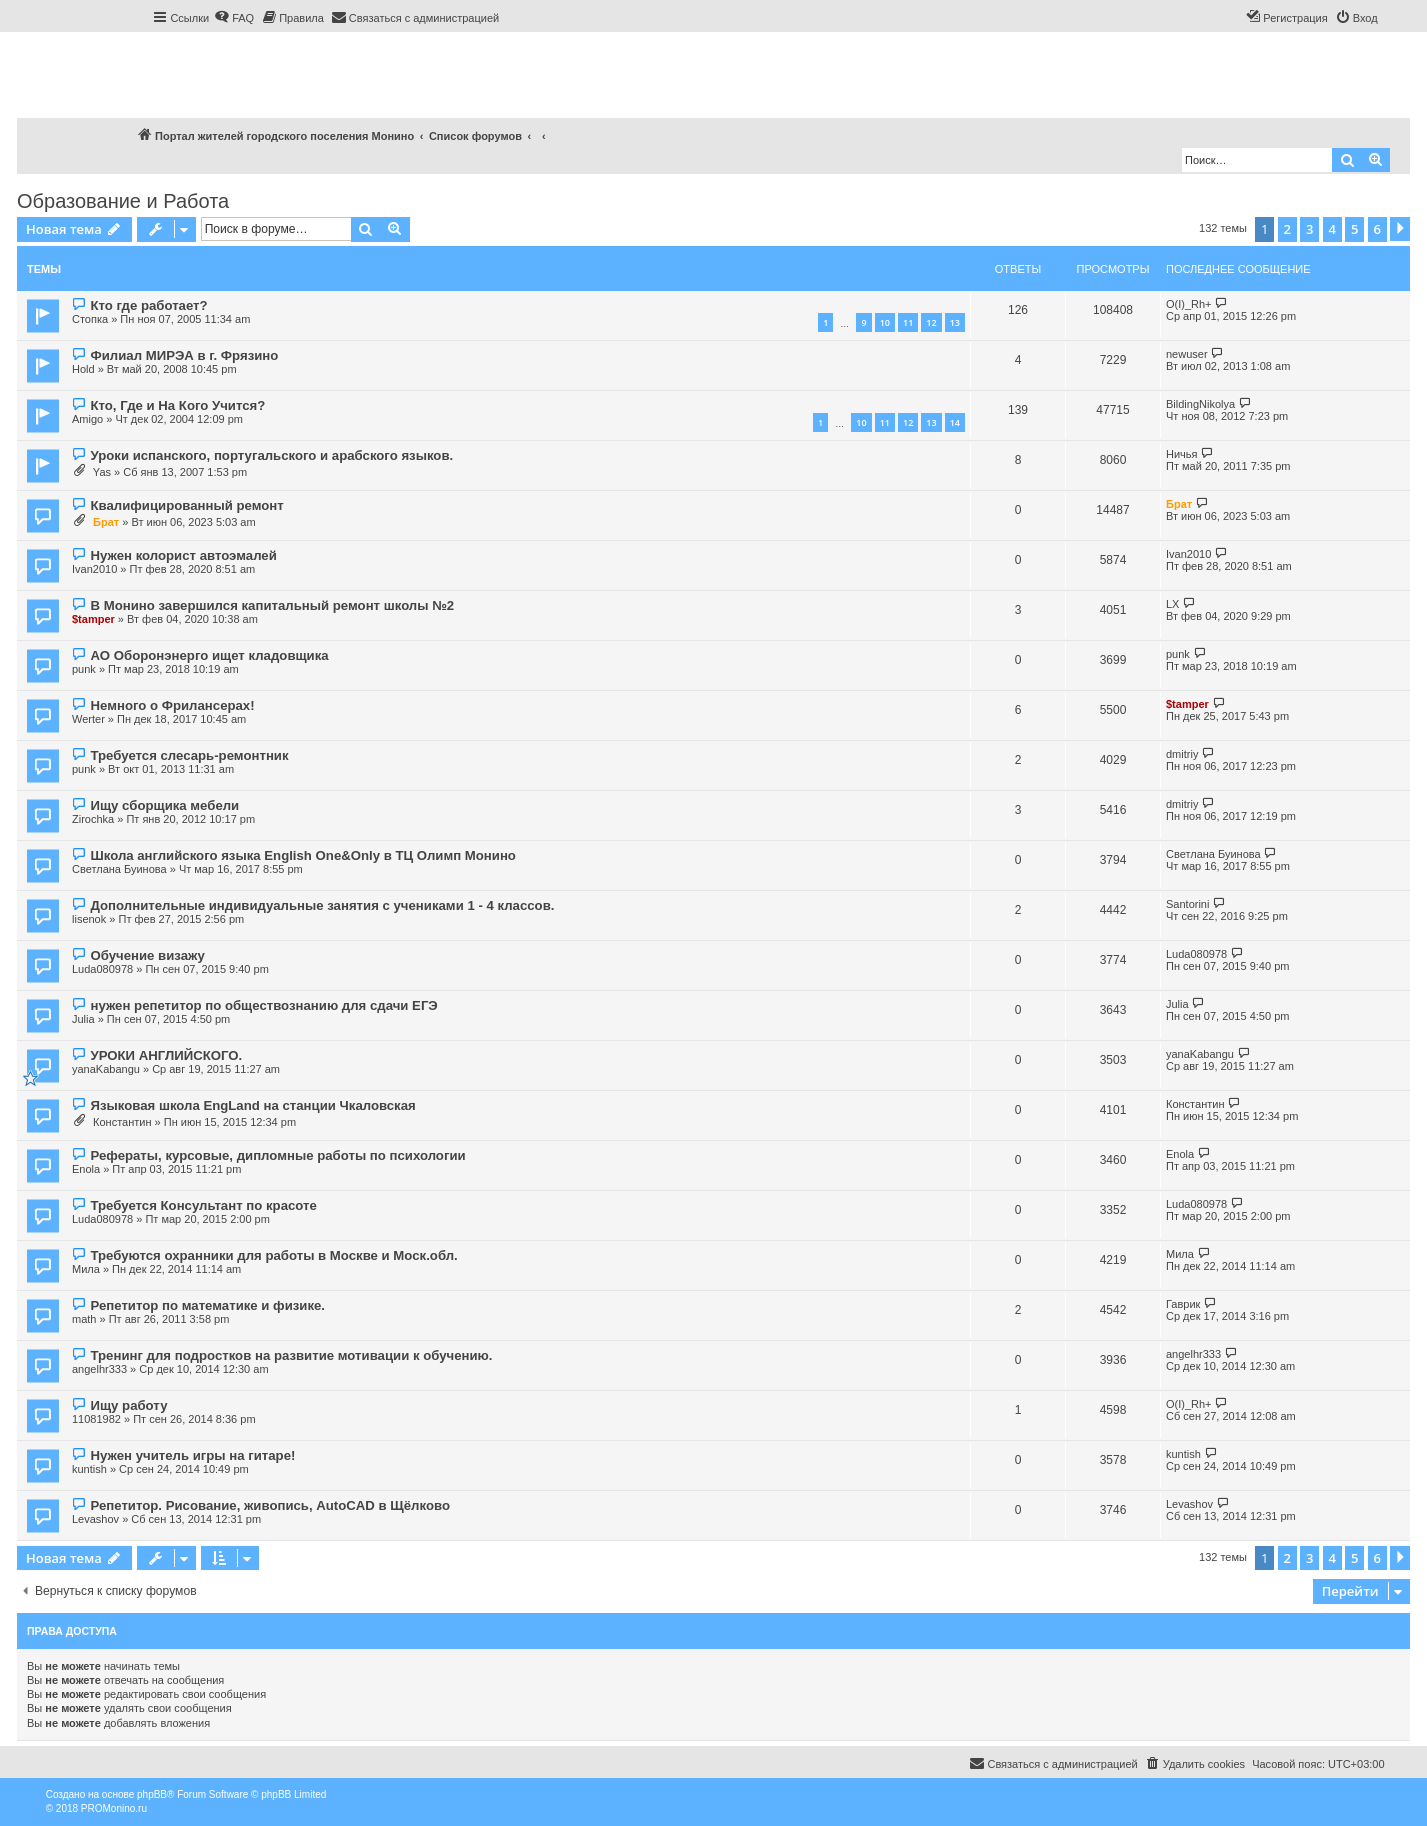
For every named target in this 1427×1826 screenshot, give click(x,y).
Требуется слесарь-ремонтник (189, 755)
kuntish (89, 1469)
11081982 (96, 1419)
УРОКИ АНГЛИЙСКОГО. (166, 1055)
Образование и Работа (123, 201)
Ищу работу (128, 1405)
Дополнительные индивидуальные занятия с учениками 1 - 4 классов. (322, 905)
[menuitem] (234, 18)
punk (84, 669)
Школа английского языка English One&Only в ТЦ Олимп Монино (302, 855)
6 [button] (1377, 229)
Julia (83, 1019)
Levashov (95, 1519)
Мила (86, 1269)
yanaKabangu (106, 1069)
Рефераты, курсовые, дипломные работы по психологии (277, 1155)
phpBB (152, 1794)
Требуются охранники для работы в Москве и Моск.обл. (273, 1255)
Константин (122, 1122)
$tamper (93, 619)
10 (885, 322)
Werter (88, 719)
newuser (1187, 354)
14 (955, 422)
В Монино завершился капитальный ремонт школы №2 (272, 605)
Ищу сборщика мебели (164, 805)
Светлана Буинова (119, 869)
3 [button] (1309, 229)
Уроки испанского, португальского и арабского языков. (271, 455)
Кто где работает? (148, 305)
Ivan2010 (94, 569)
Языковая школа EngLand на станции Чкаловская (252, 1105)
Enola (86, 1169)
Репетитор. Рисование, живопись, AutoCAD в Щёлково (269, 1505)
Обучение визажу (147, 955)
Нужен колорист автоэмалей (183, 555)
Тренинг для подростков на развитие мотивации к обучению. (291, 1355)
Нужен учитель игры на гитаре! (192, 1455)
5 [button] (1354, 229)
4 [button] (1332, 229)
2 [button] (1287, 229)
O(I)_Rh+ (1189, 304)
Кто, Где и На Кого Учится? (177, 405)
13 (955, 322)
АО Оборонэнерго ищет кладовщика (209, 655)
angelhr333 (99, 1369)
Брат (106, 522)
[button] (1400, 229)
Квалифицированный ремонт (186, 505)
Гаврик (1183, 1304)
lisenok (89, 919)
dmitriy (1182, 754)
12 (931, 322)
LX (1172, 604)
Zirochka (93, 819)
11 (908, 322)
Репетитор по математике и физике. (207, 1305)
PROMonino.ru (114, 1808)
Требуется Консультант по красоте (203, 1205)
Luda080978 (102, 969)
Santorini (1187, 904)
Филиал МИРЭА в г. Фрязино (184, 355)
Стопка (90, 319)
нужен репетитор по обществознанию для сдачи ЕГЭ (263, 1005)
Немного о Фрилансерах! (172, 705)
